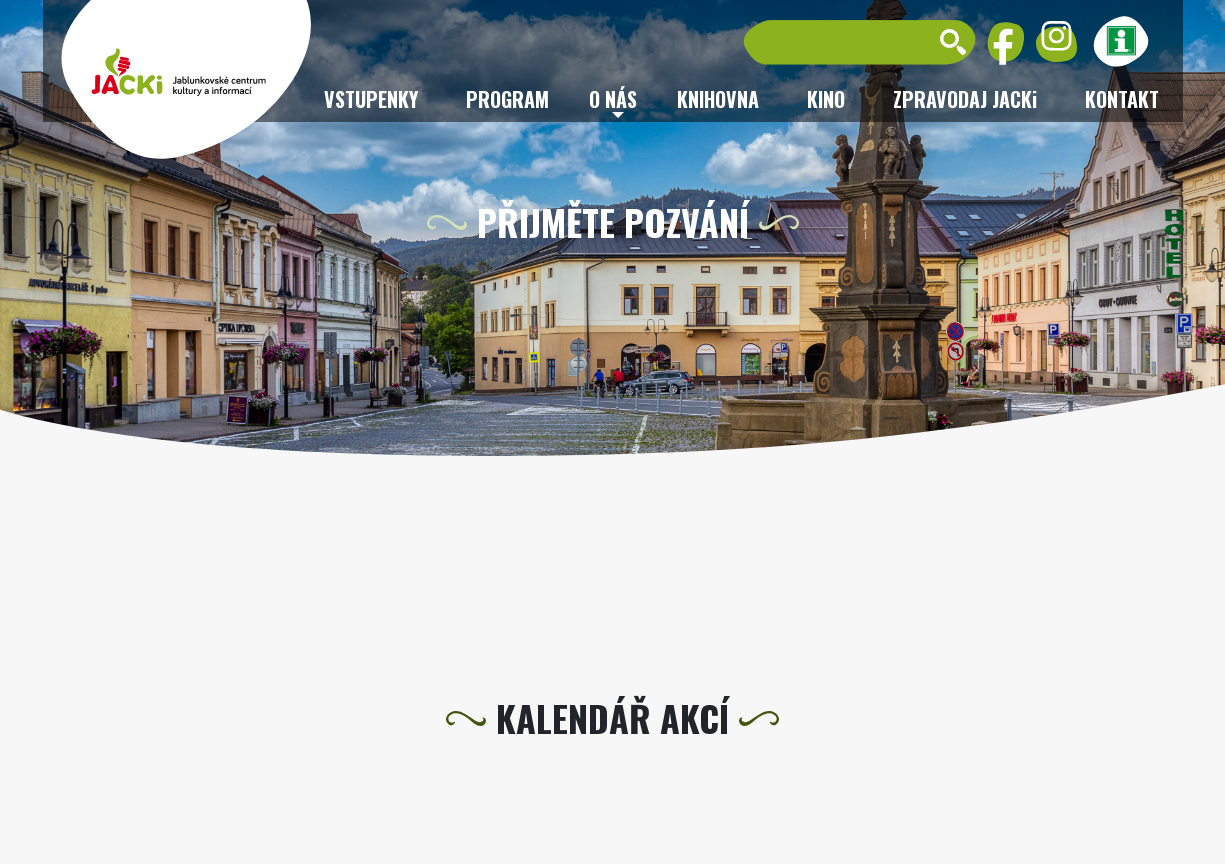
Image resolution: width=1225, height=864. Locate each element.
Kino (826, 99)
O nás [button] (613, 99)
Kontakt (1122, 99)
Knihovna (718, 99)
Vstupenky (371, 99)
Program (507, 99)
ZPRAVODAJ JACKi (965, 99)
